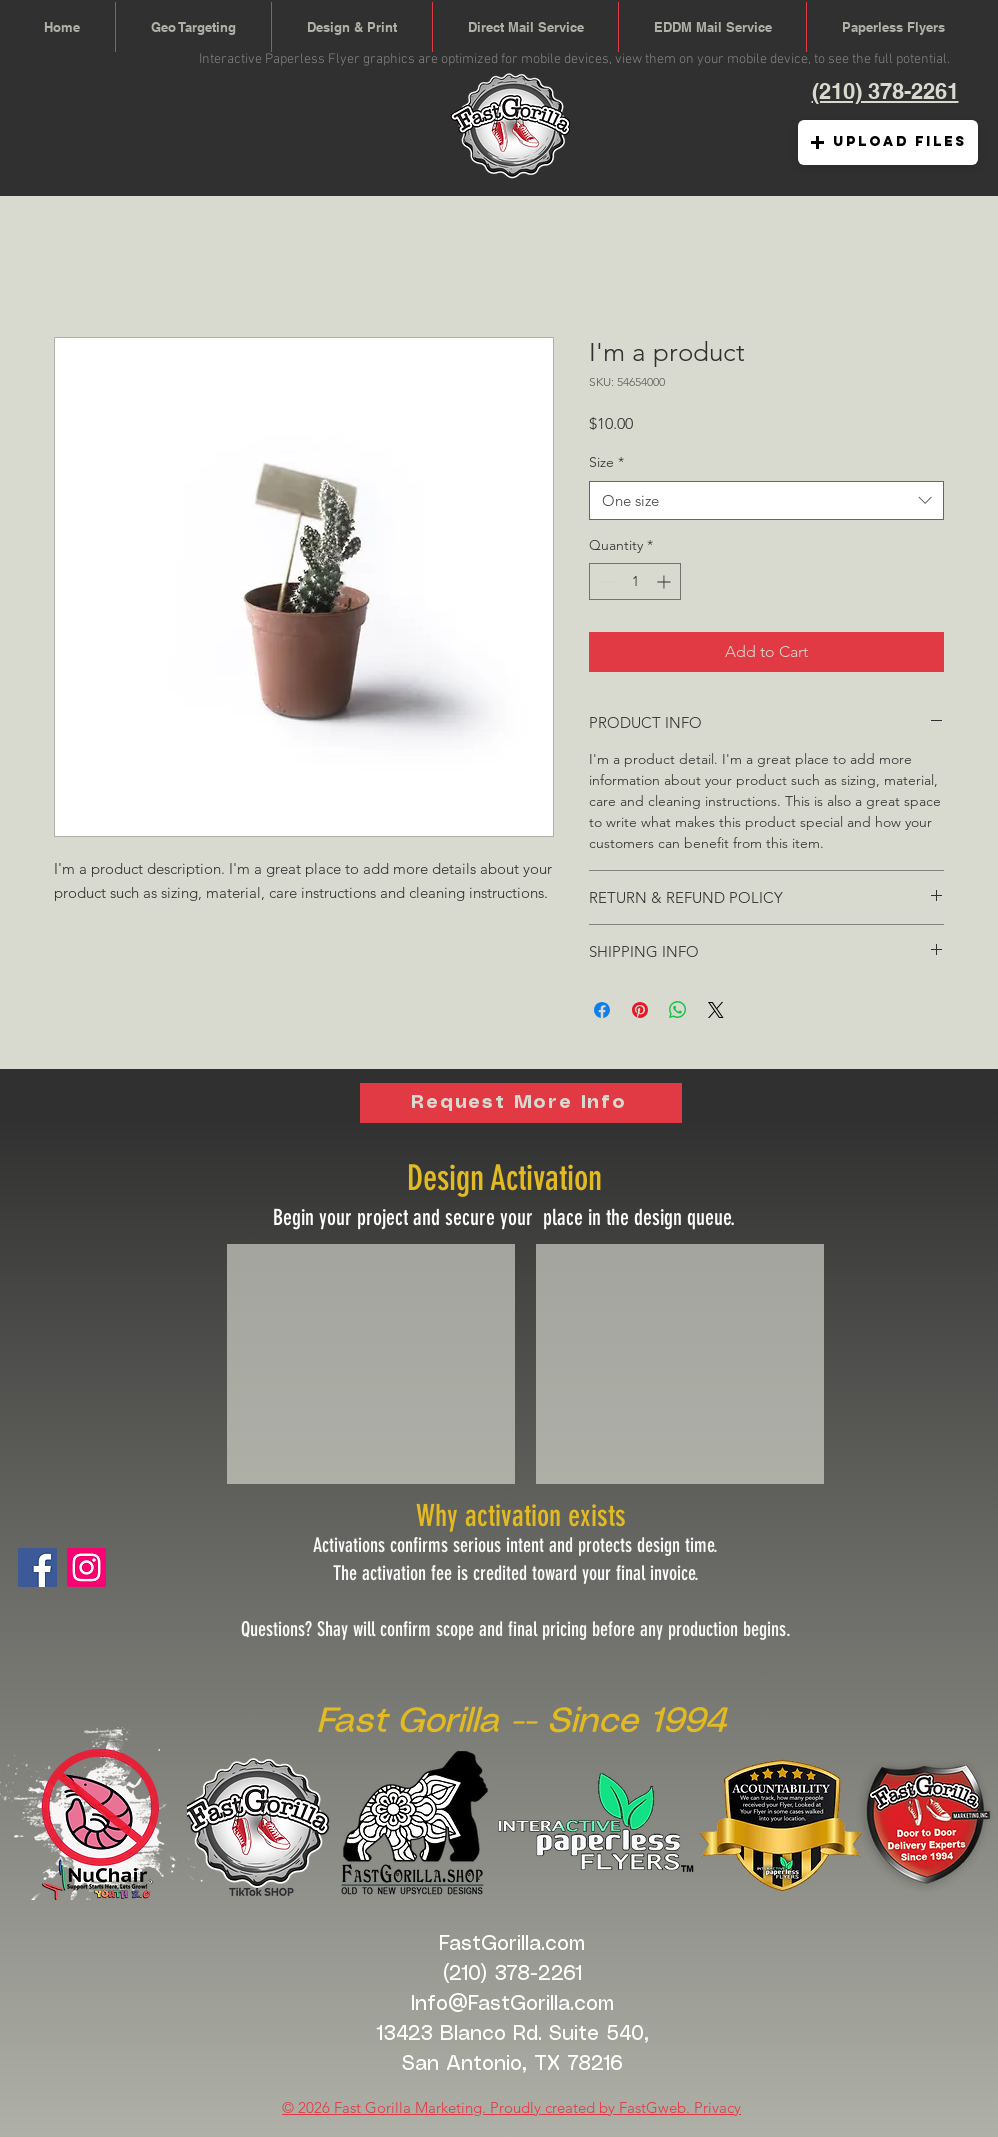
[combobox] (766, 500)
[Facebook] (37, 1567)
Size (606, 462)
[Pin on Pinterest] (640, 1010)
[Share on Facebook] (602, 1010)
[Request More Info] (521, 1103)
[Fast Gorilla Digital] (86, 1567)
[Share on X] (716, 1010)
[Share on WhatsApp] (678, 1010)
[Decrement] (604, 581)
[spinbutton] (635, 581)
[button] (888, 142)
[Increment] (665, 581)
